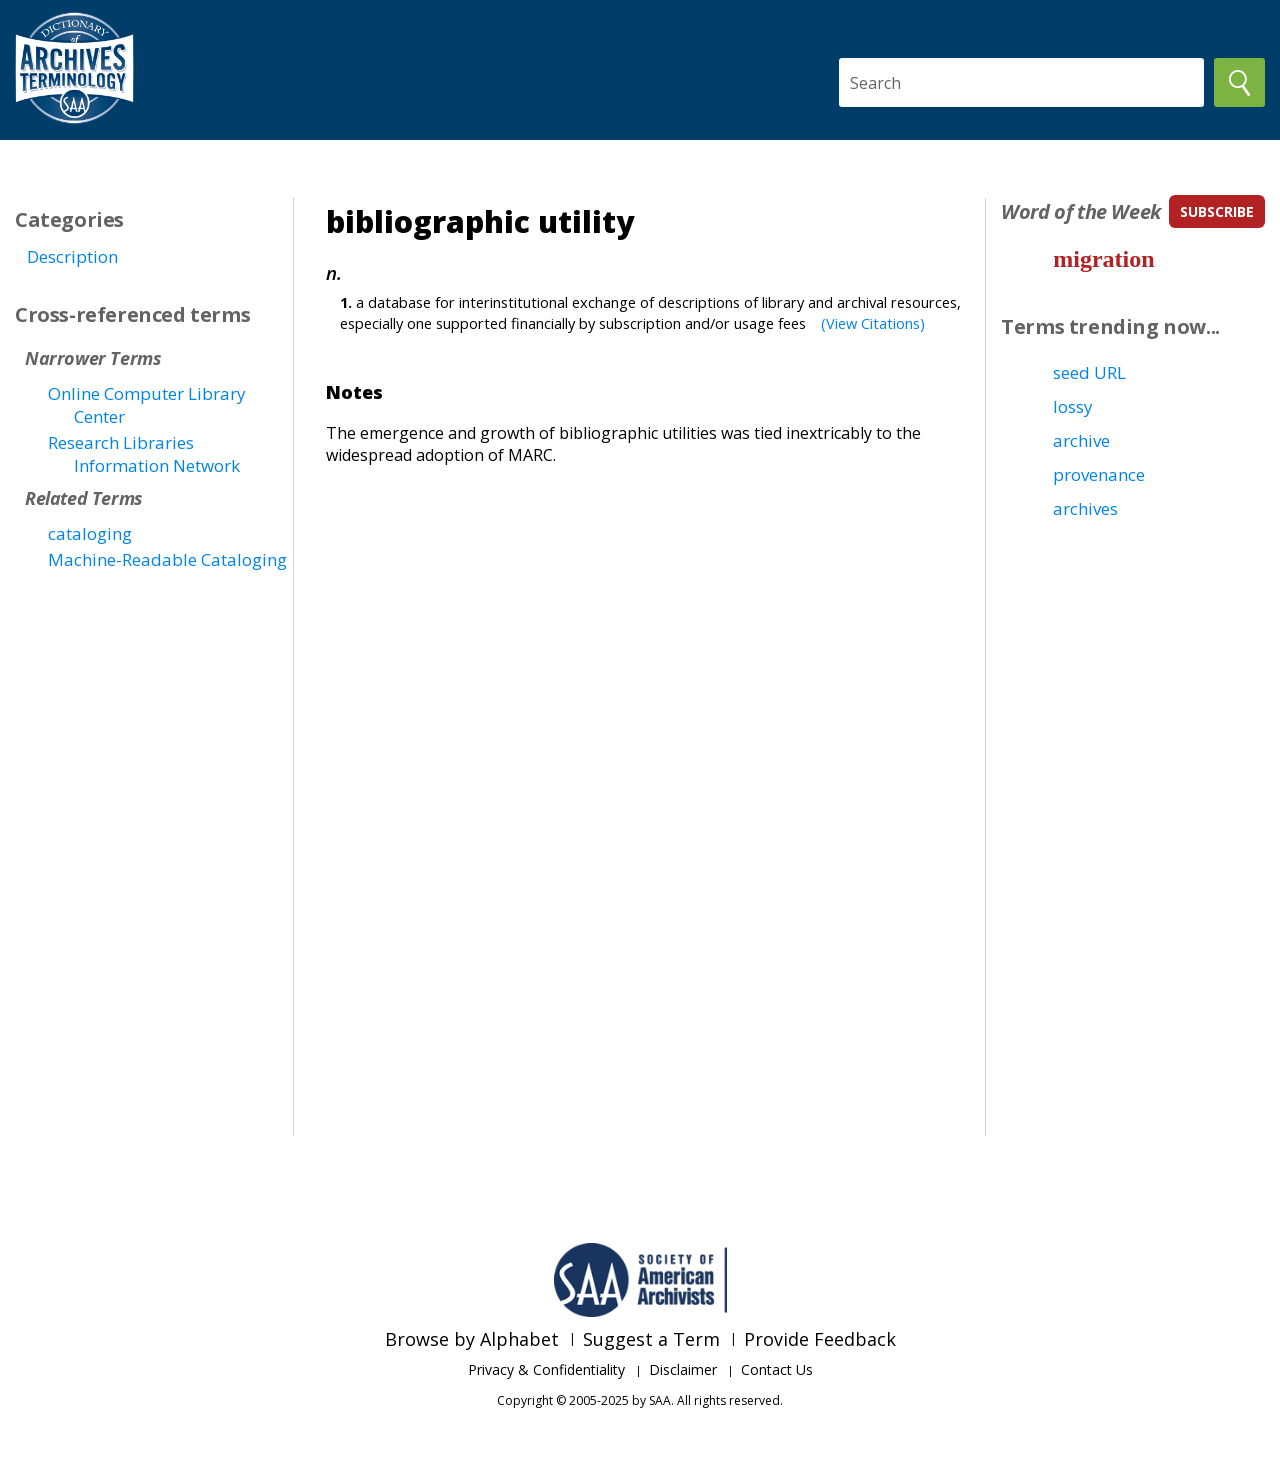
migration (1103, 259)
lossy (1073, 406)
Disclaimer (683, 1369)
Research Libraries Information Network (144, 454)
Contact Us (777, 1369)
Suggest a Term (651, 1339)
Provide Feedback (820, 1339)
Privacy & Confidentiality (546, 1369)
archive (1081, 440)
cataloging (90, 533)
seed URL (1089, 372)
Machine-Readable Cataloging (167, 559)
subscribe (1217, 211)
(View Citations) (873, 323)
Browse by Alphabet (472, 1339)
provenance (1099, 474)
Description (72, 256)
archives (1085, 508)
